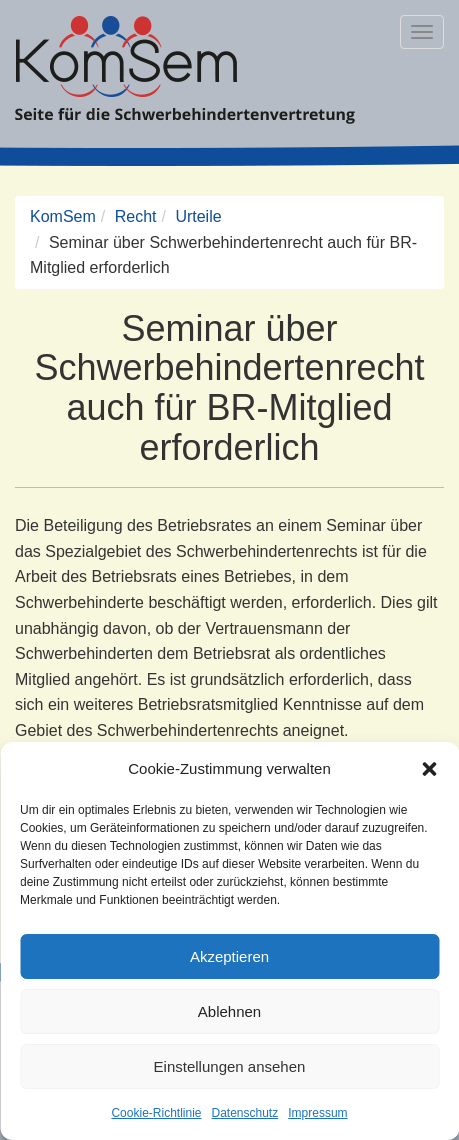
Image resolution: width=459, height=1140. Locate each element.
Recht (136, 216)
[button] (429, 769)
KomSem (63, 216)
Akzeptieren (229, 956)
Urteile (198, 216)
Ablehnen (229, 1011)
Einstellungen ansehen (230, 1066)
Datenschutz (245, 1113)
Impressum (317, 1113)
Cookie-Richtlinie (156, 1113)
